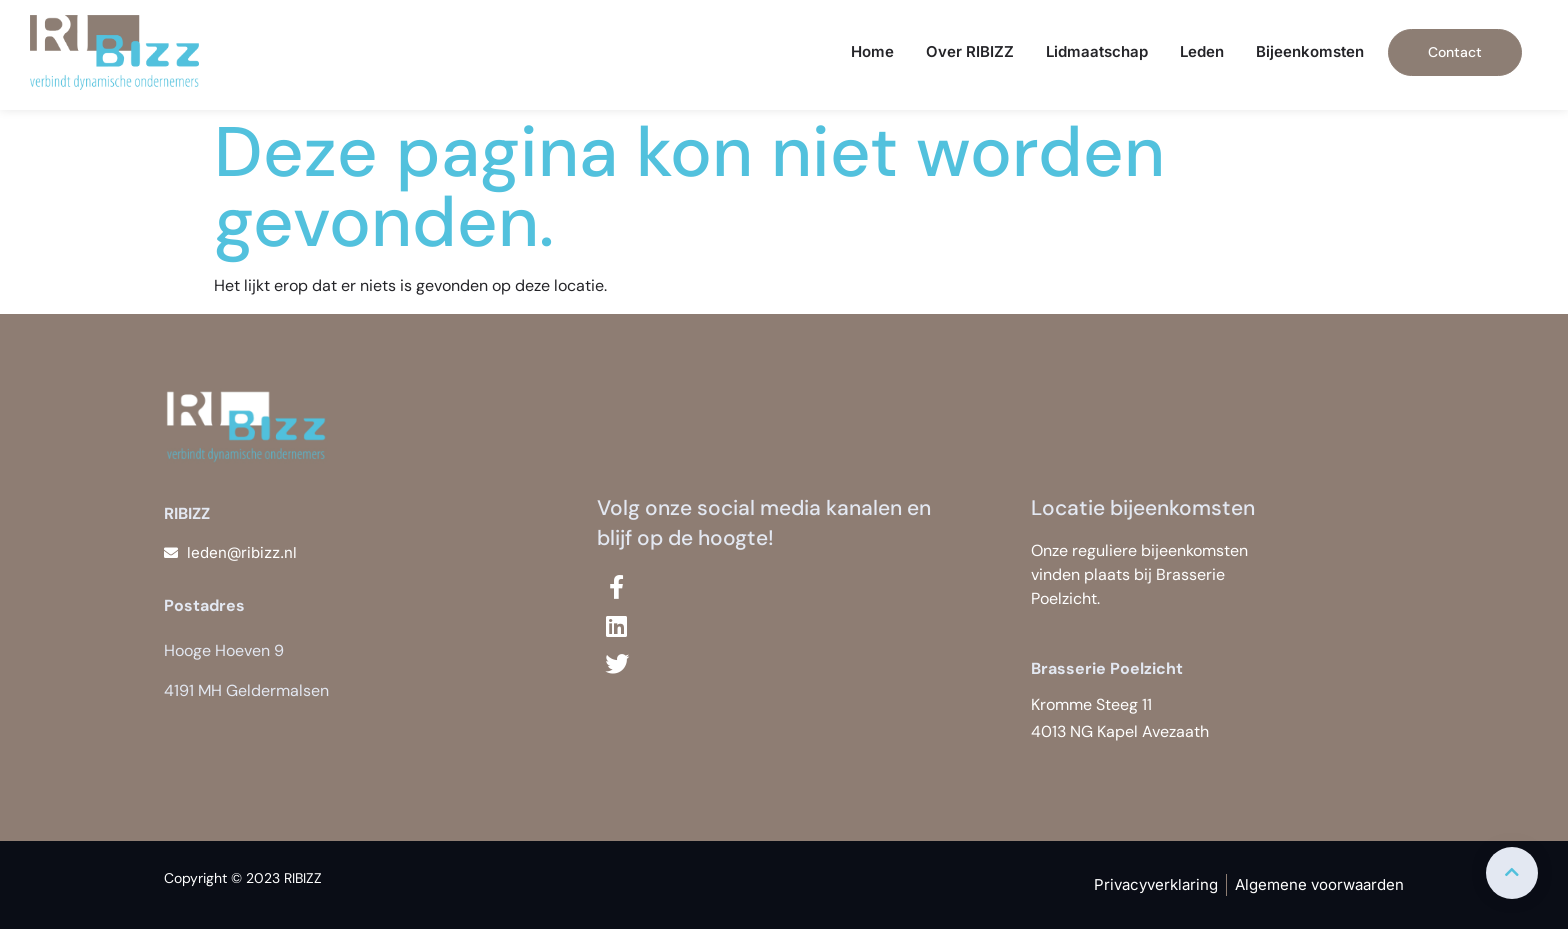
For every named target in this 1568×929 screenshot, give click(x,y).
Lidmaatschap (1097, 51)
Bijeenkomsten (1310, 51)
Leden (1202, 51)
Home (872, 51)
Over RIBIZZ (970, 51)
